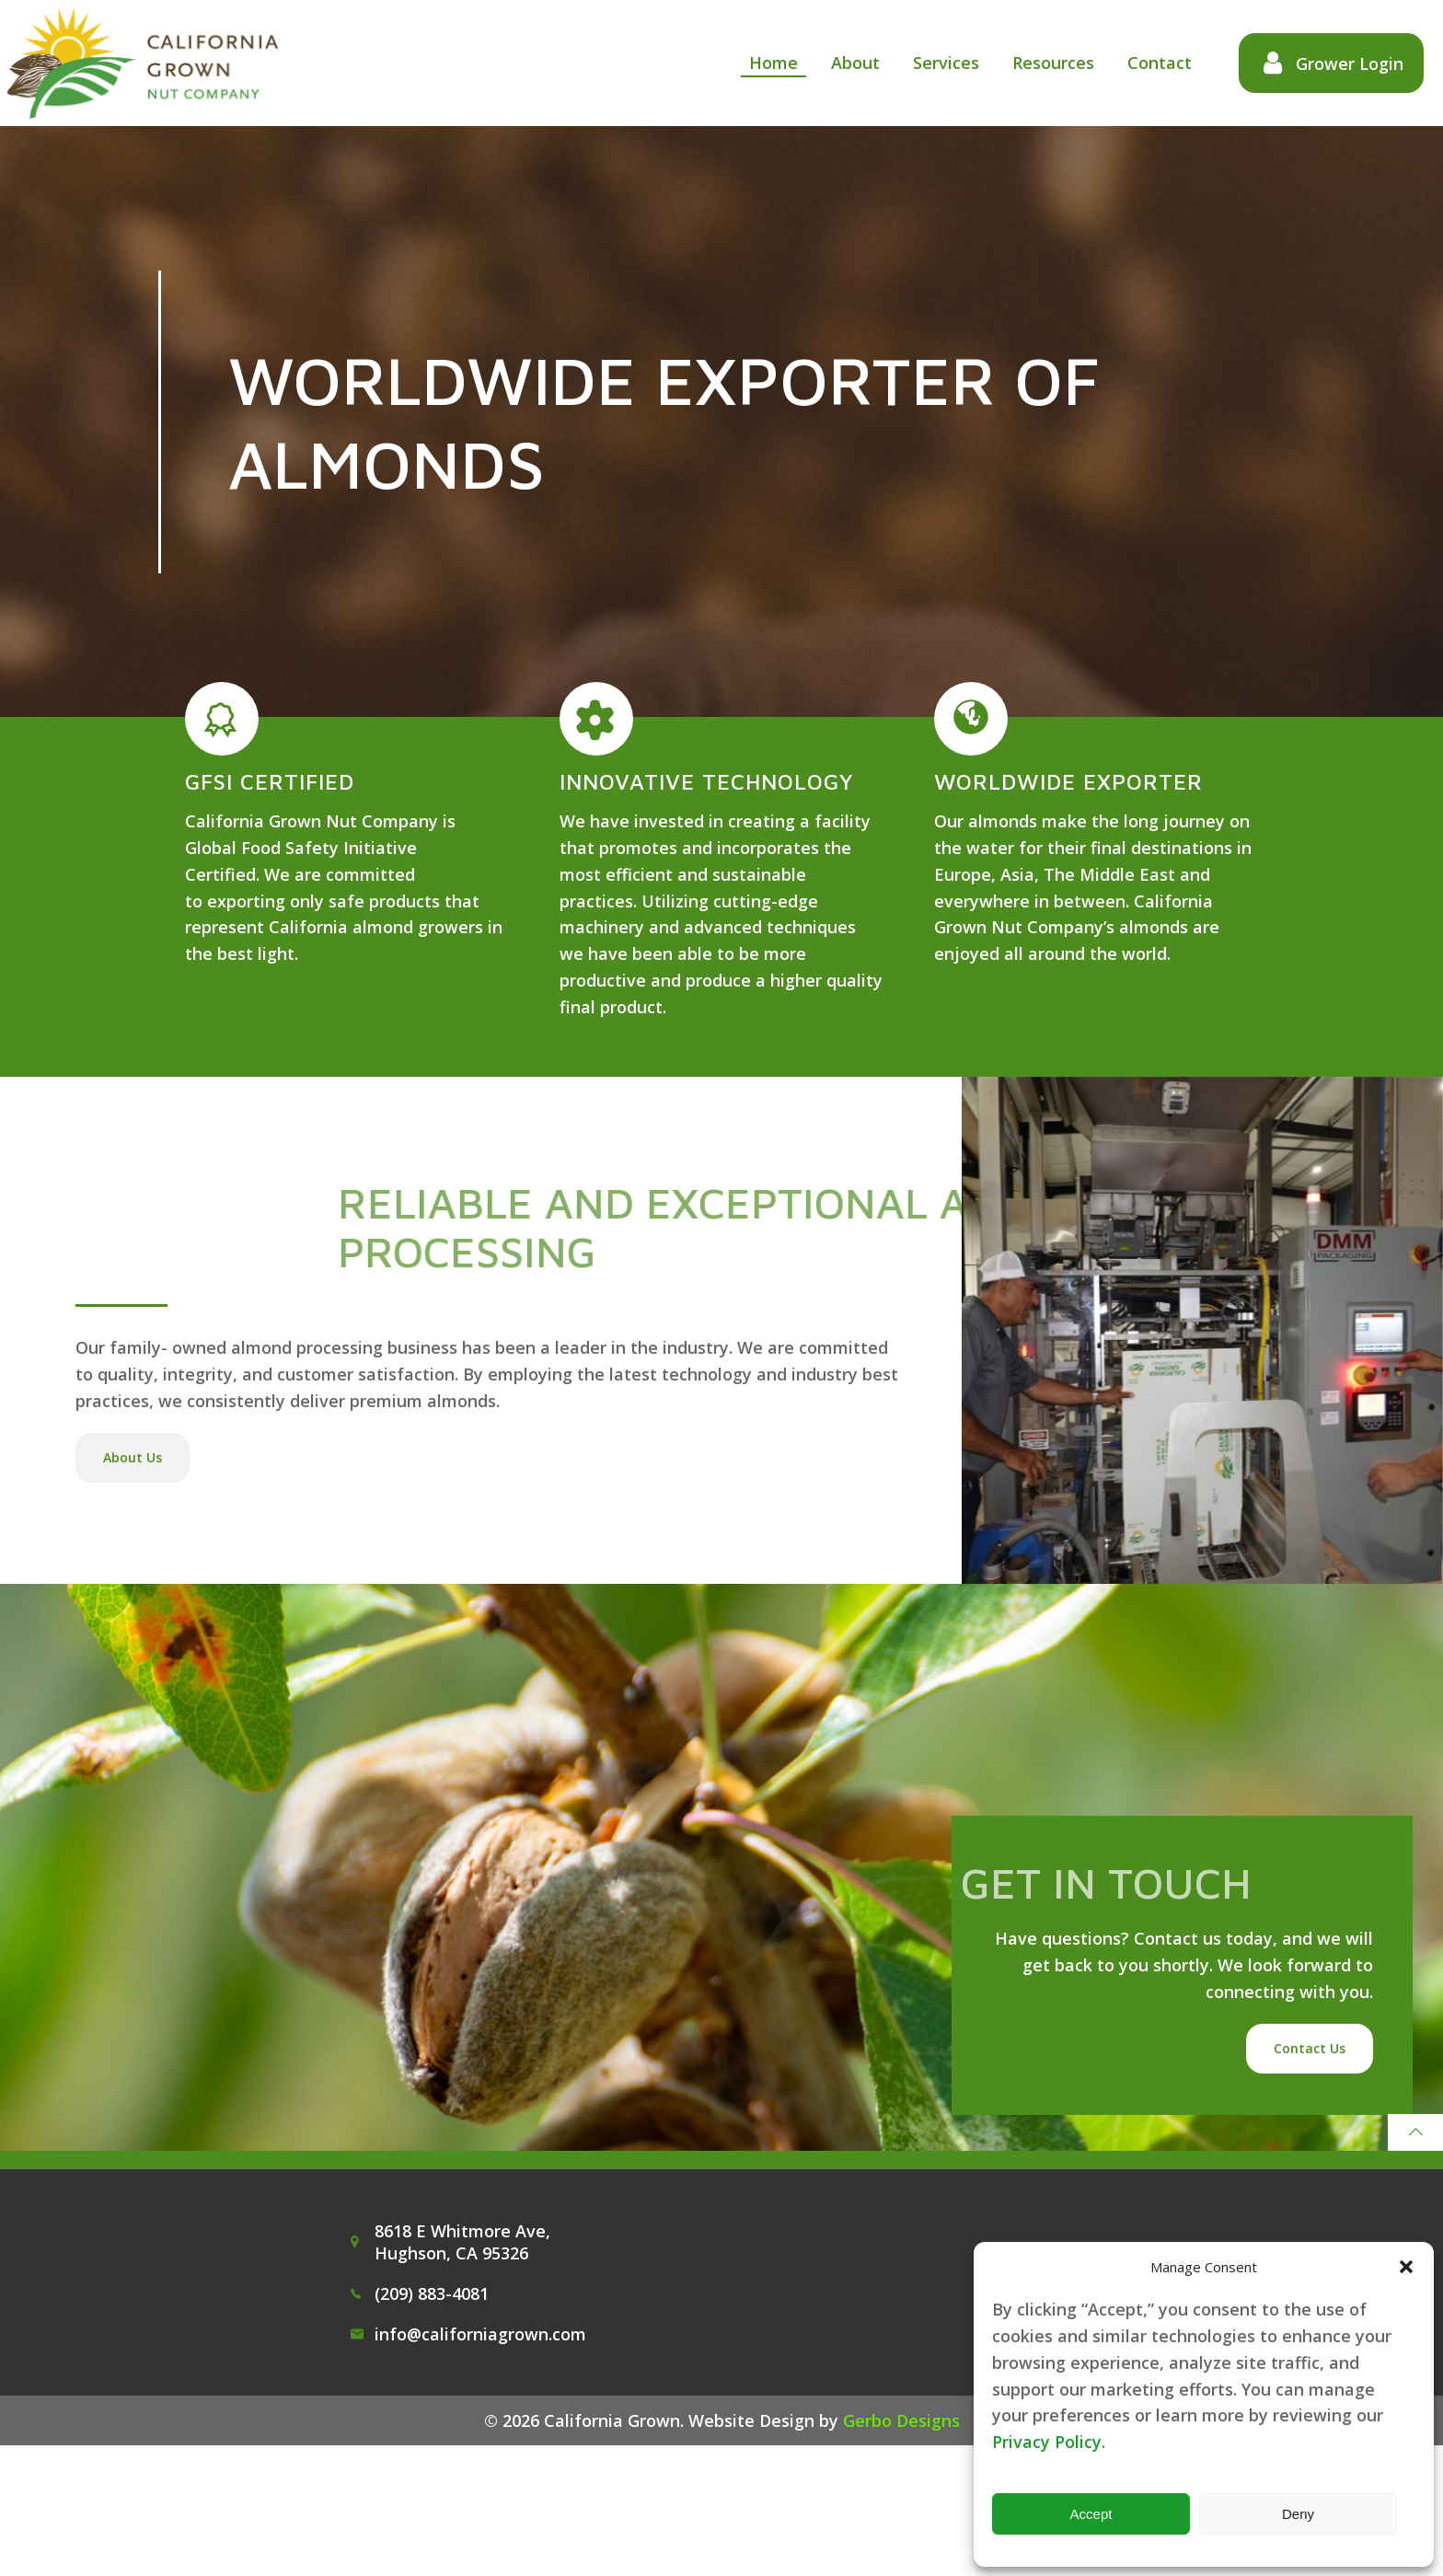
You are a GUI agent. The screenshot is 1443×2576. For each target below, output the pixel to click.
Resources (1042, 63)
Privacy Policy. (1048, 2442)
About (844, 63)
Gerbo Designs (901, 2548)
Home (762, 63)
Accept (1091, 2514)
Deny (1298, 2514)
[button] (1406, 2267)
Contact (1148, 63)
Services (935, 63)
